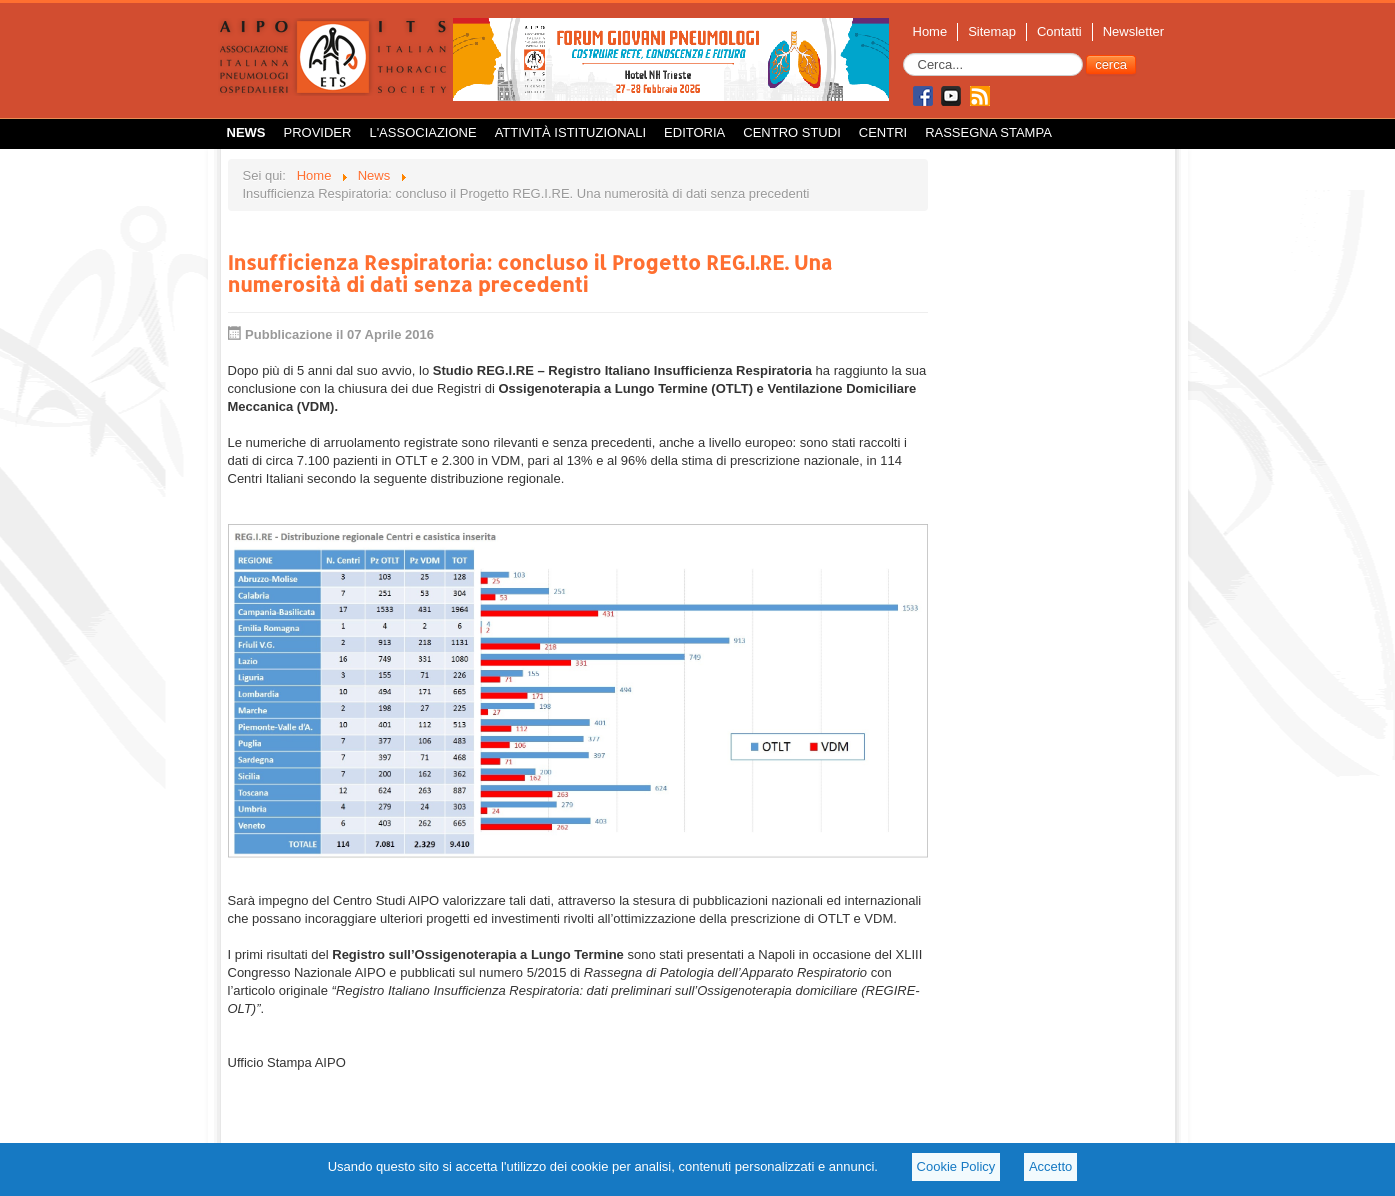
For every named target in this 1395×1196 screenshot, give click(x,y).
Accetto (1050, 1166)
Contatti (1059, 31)
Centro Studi (792, 132)
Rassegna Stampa (988, 132)
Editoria (694, 132)
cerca (1111, 64)
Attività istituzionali (570, 132)
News (246, 132)
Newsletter (1133, 31)
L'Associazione (422, 132)
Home (930, 31)
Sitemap (992, 31)
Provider (318, 132)
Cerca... (903, 53)
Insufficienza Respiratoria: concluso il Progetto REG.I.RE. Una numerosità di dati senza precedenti (530, 273)
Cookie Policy (956, 1166)
